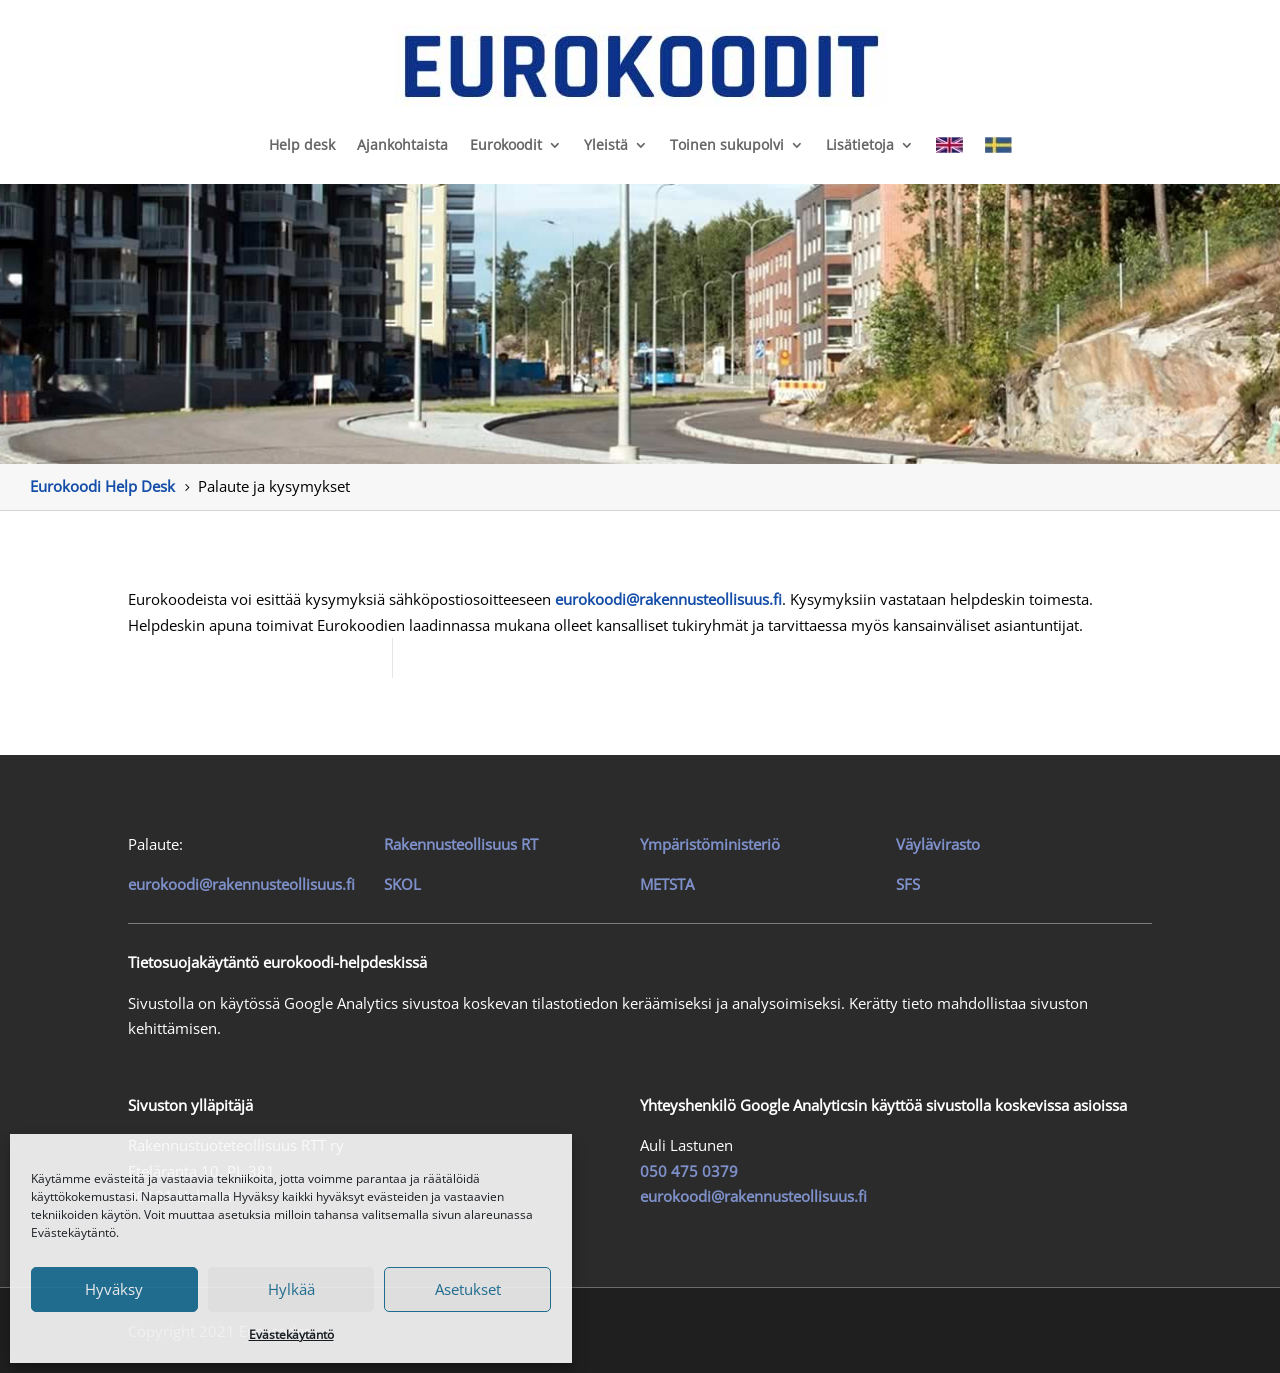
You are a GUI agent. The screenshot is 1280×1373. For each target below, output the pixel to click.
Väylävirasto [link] (938, 844)
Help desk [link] (302, 144)
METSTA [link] (667, 884)
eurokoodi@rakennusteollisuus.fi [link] (241, 884)
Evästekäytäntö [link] (291, 1334)
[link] (639, 66)
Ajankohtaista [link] (402, 144)
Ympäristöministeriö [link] (710, 844)
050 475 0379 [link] (689, 1171)
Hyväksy (114, 1289)
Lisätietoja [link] (860, 144)
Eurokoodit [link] (506, 144)
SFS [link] (908, 884)
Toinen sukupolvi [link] (727, 144)
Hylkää (291, 1289)
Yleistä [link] (606, 144)
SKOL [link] (402, 884)
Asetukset (468, 1289)
